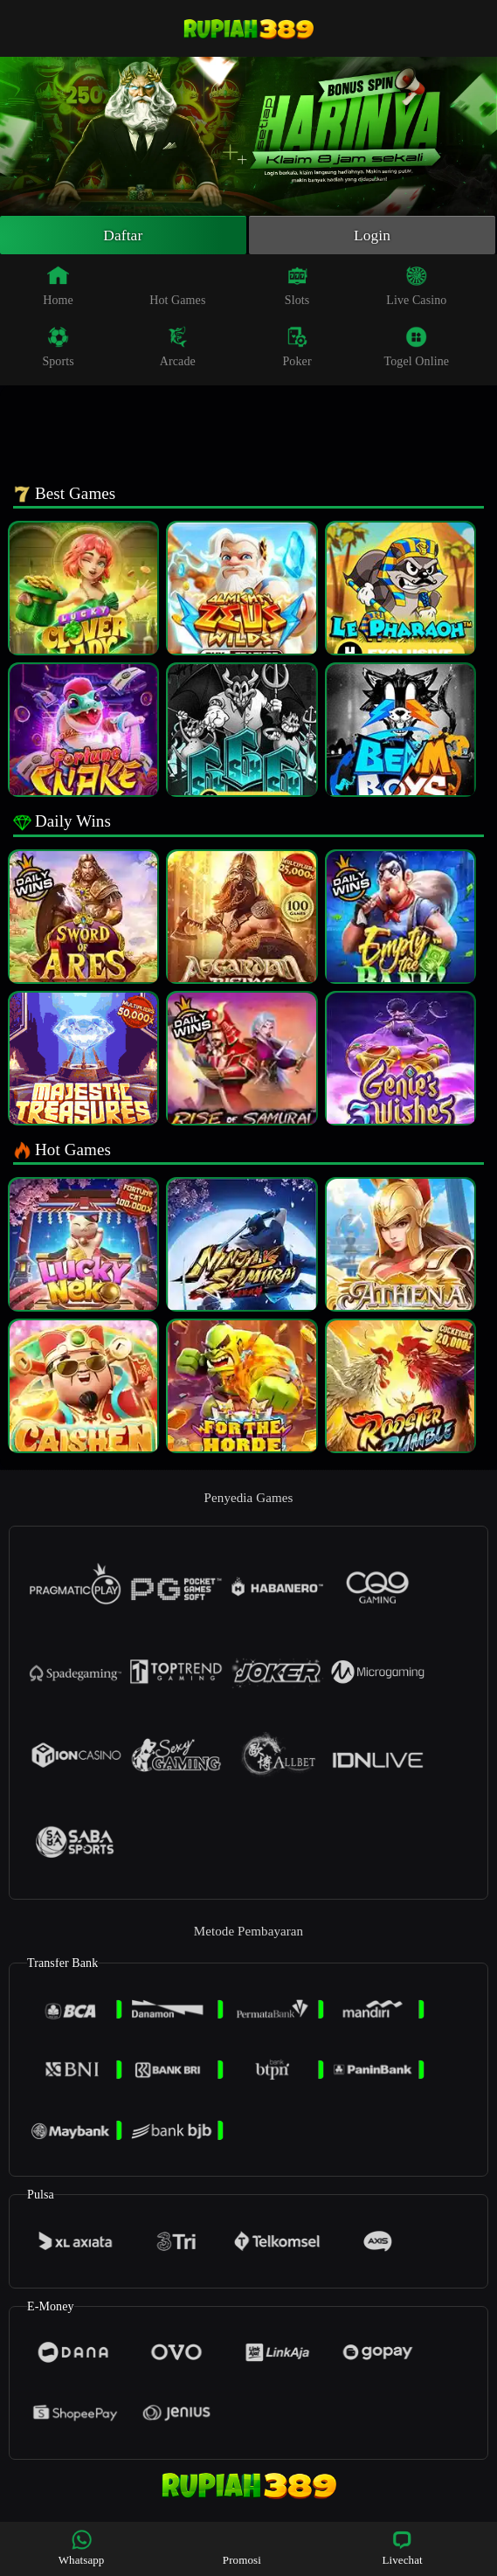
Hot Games (177, 287)
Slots (297, 287)
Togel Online (416, 349)
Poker (296, 349)
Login (372, 236)
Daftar (123, 236)
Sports (57, 349)
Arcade (178, 349)
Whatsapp (82, 2547)
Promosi (242, 2547)
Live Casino (416, 287)
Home (58, 287)
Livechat (402, 2547)
